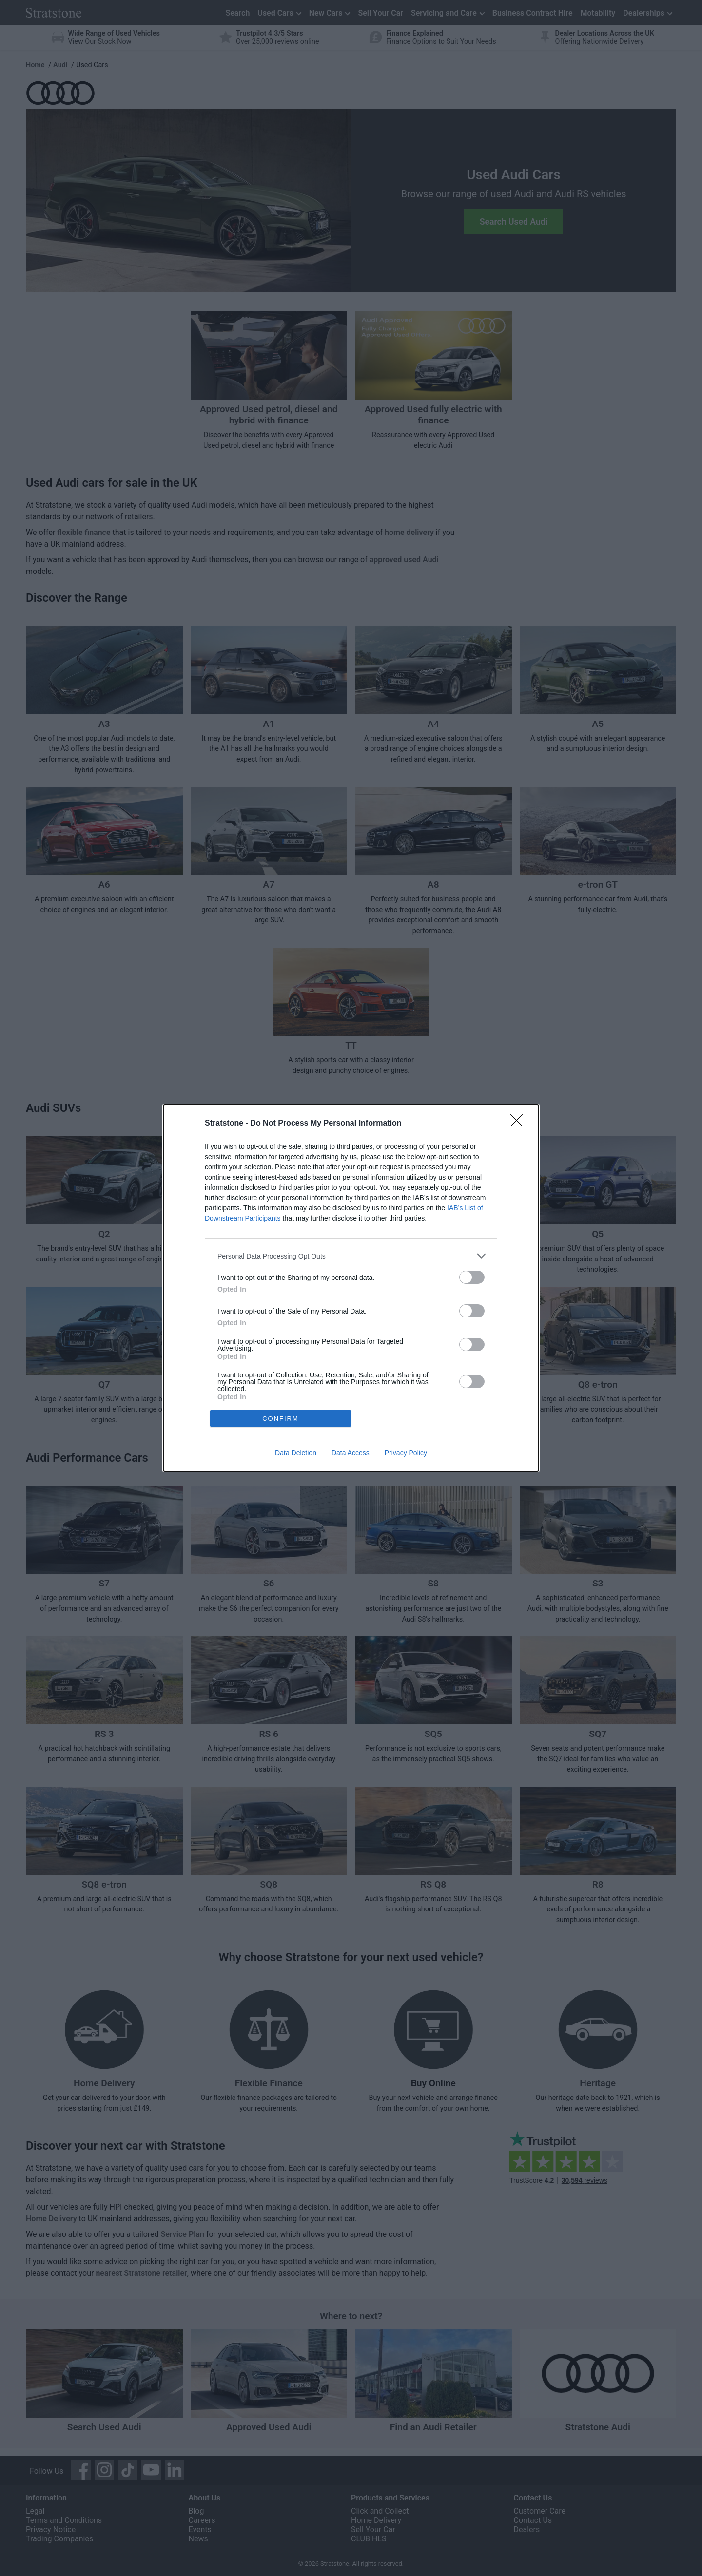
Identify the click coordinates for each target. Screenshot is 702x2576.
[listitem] (351, 1256)
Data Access (351, 1453)
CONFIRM (280, 1418)
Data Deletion (295, 1453)
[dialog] (351, 1288)
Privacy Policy (406, 1453)
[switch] (472, 1277)
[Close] (519, 1123)
